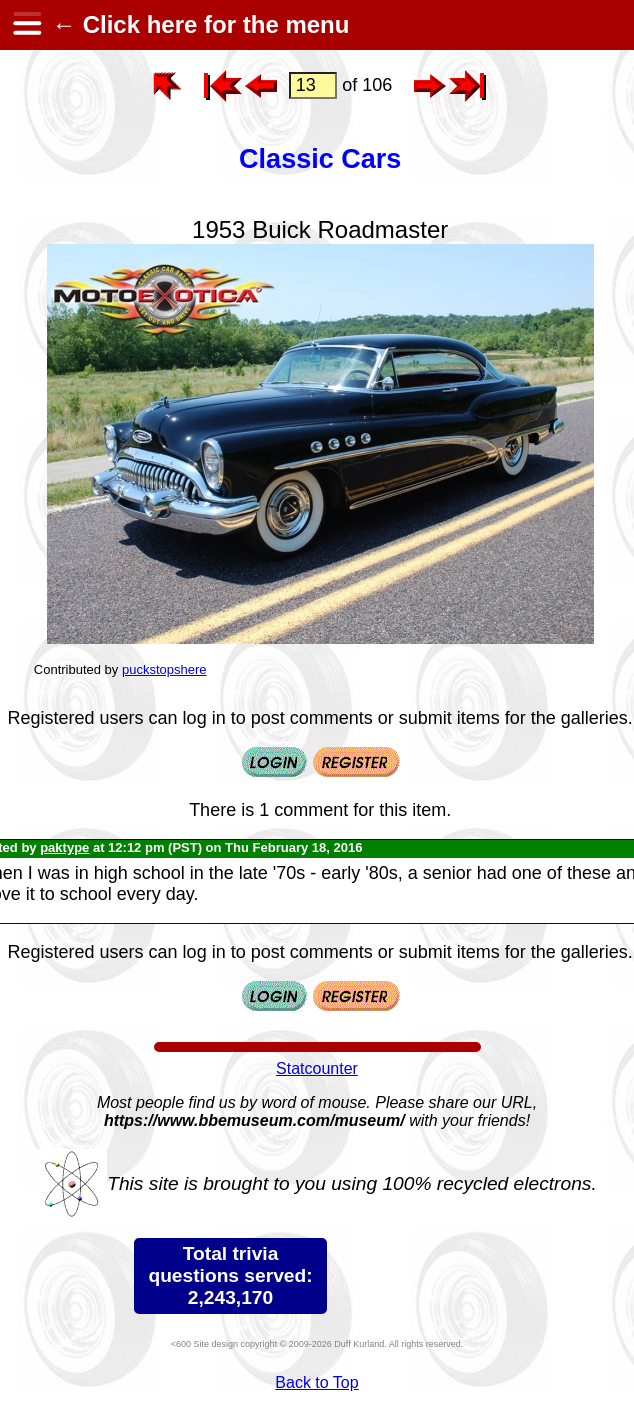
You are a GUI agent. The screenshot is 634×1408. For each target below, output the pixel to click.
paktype (64, 847)
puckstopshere (164, 669)
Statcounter (317, 1068)
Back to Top (316, 1382)
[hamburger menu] (26, 25)
